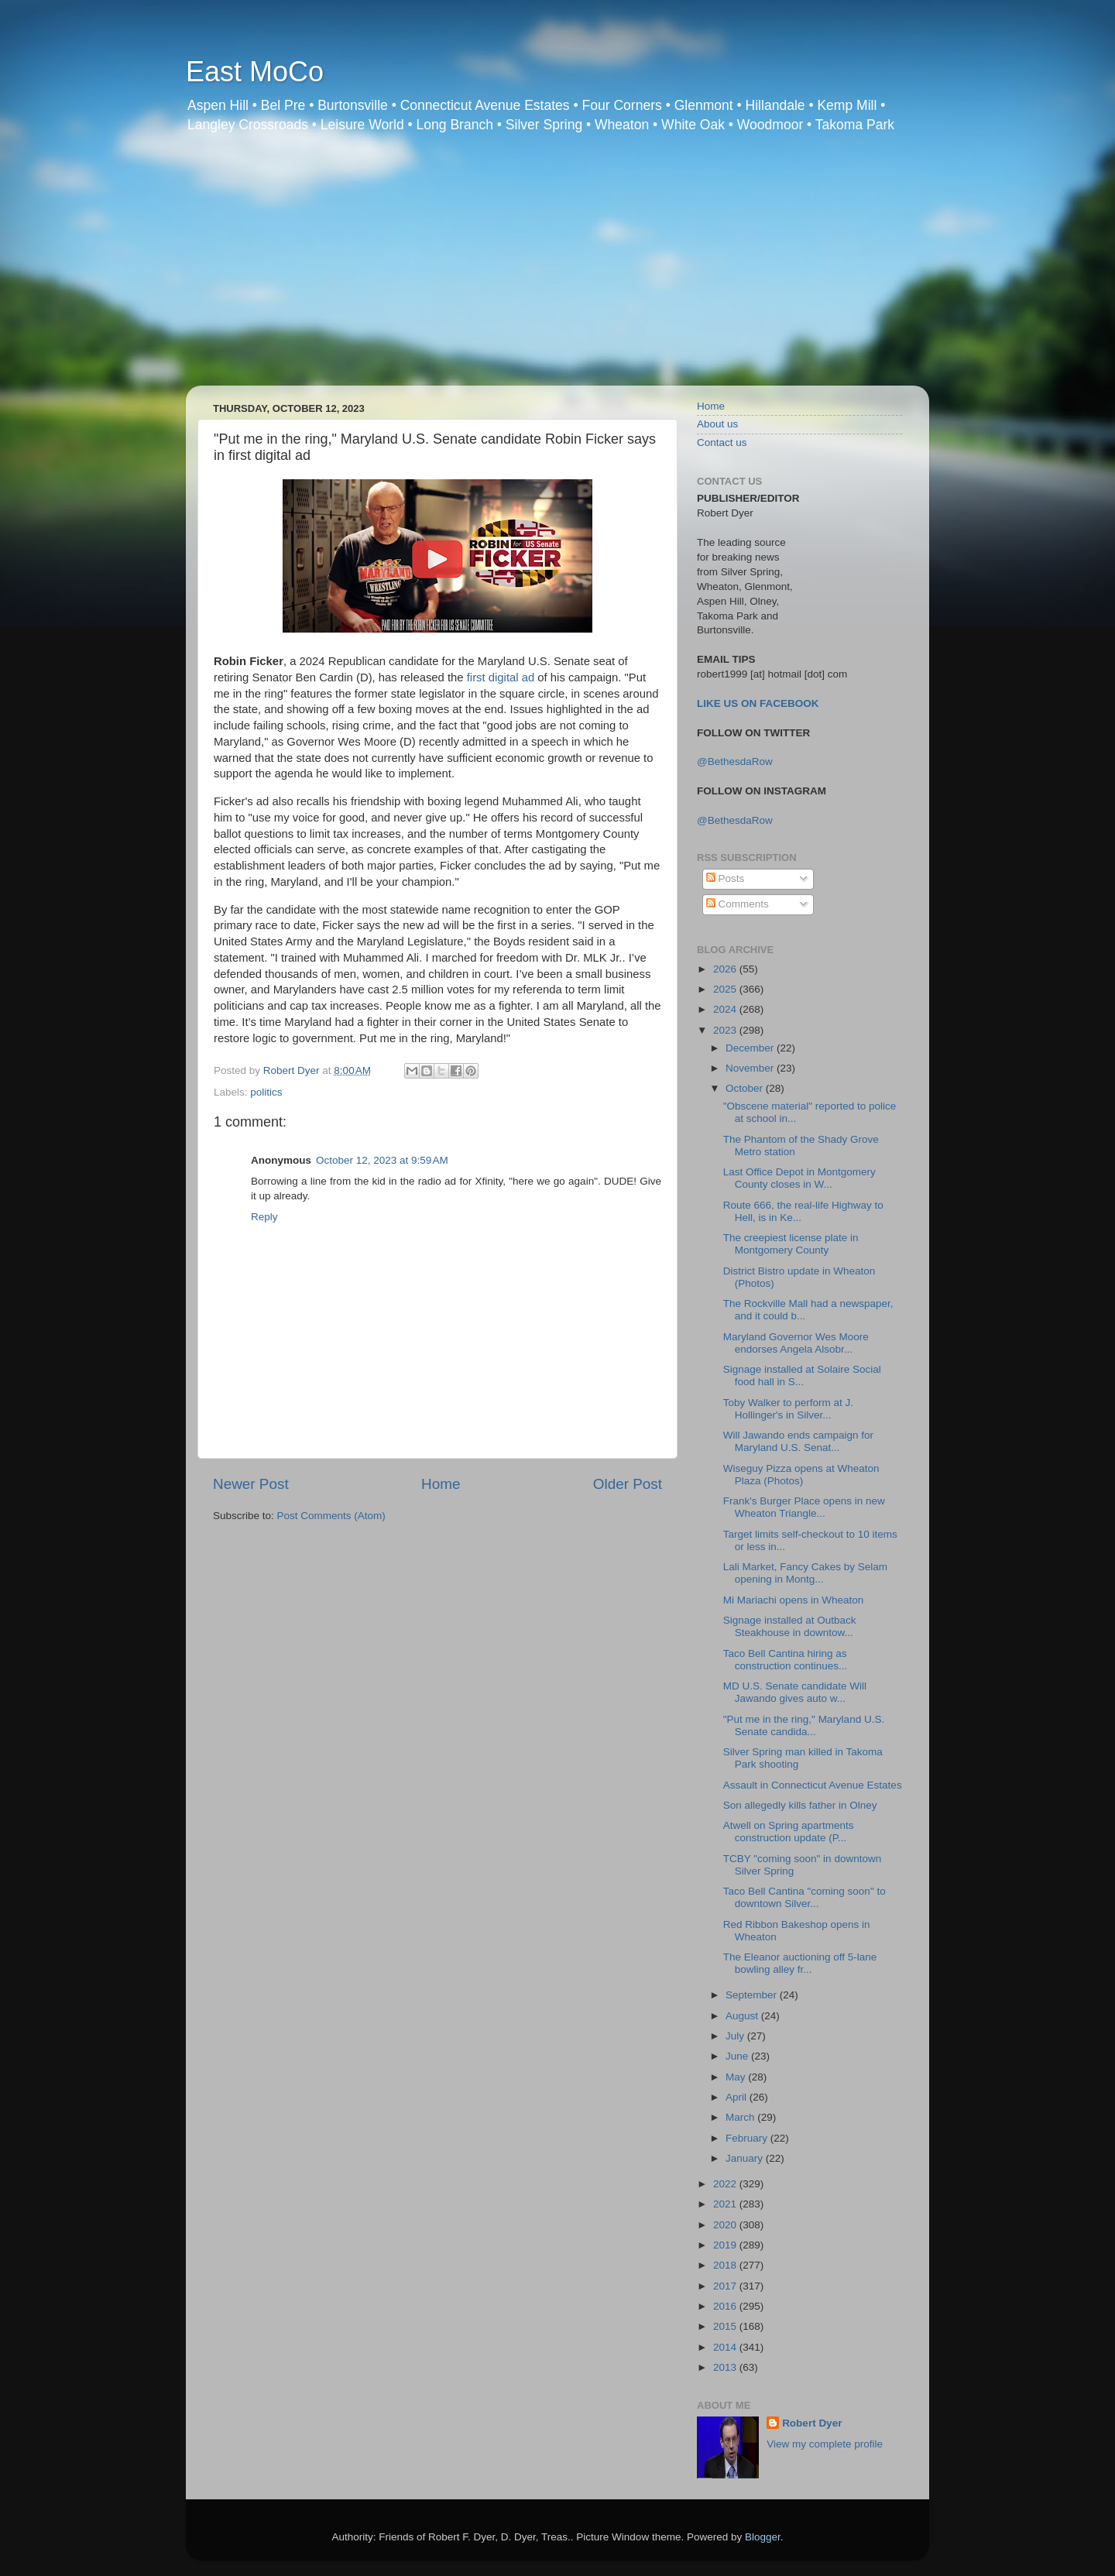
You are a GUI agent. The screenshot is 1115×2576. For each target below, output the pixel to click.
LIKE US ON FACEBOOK (758, 703)
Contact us (722, 442)
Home (440, 1484)
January (746, 2158)
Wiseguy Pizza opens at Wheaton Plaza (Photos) (801, 1475)
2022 (726, 2184)
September (753, 1995)
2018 (726, 2265)
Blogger (762, 2537)
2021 (726, 2204)
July (736, 2036)
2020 (726, 2225)
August (743, 2016)
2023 (726, 1030)
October (746, 1088)
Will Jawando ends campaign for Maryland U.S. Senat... (798, 1441)
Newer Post (251, 1484)
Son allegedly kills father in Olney (800, 1805)
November (751, 1068)
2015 (726, 2326)
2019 (726, 2245)
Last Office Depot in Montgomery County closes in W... (799, 1178)
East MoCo (255, 71)
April (738, 2097)
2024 (726, 1009)
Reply (264, 1217)
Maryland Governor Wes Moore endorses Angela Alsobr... (796, 1343)
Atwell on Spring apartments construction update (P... (788, 1832)
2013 (726, 2367)
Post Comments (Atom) (331, 1515)
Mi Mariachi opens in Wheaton (793, 1600)
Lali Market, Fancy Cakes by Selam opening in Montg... (805, 1573)
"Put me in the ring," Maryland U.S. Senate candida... (803, 1725)
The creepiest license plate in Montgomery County (791, 1244)
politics (266, 1092)
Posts (725, 878)
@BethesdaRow (735, 761)
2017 (726, 2286)
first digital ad (500, 677)
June (738, 2056)
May (737, 2077)
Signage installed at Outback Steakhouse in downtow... (789, 1626)
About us (717, 424)
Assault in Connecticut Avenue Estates (812, 1785)
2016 (726, 2306)
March (741, 2117)
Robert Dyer (812, 2423)
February (748, 2138)
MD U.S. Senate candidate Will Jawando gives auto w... (794, 1692)
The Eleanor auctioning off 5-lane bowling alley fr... (800, 1963)
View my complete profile (825, 2444)
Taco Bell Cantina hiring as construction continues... (785, 1660)
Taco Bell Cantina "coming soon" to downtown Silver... (804, 1897)
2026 (726, 969)
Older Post (627, 1484)
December (751, 1048)
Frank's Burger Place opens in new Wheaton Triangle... (804, 1507)
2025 (726, 989)
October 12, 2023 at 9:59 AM (382, 1160)
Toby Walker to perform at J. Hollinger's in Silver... (788, 1409)
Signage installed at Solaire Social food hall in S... (802, 1375)
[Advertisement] (557, 269)
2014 (726, 2347)
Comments (737, 904)
